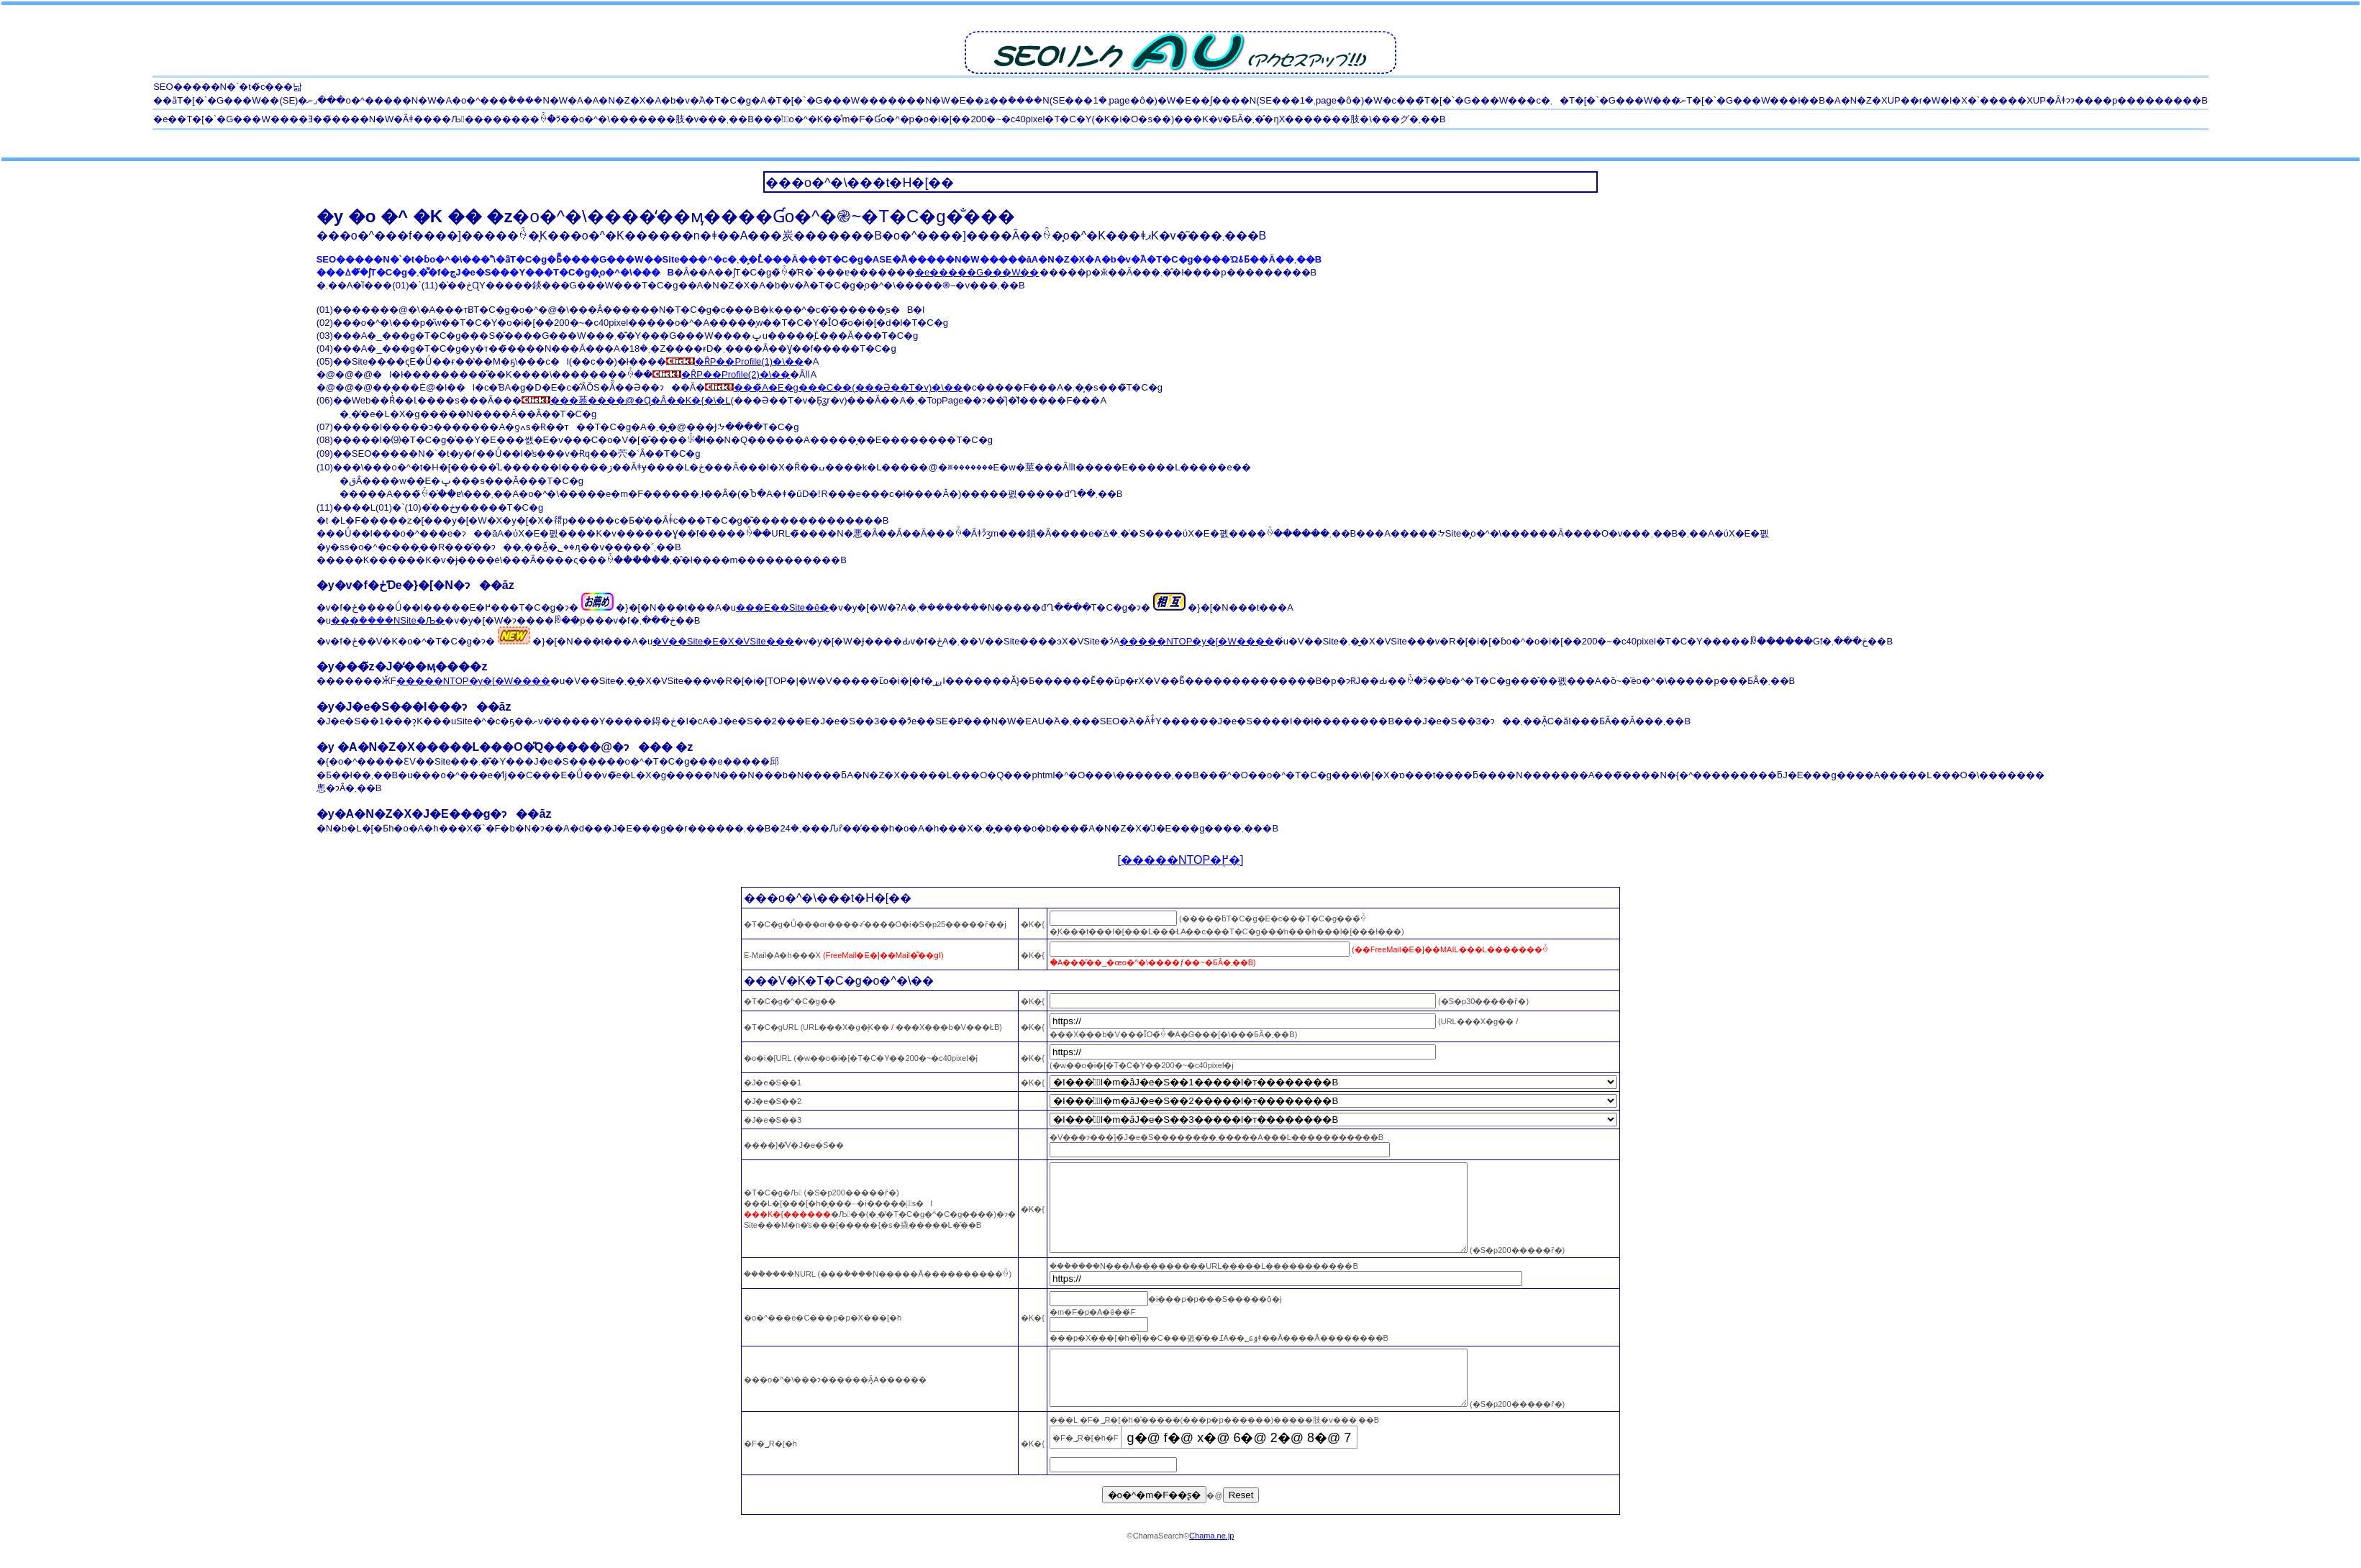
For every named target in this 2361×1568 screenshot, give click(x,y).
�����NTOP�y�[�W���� (1196, 641)
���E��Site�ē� (782, 607)
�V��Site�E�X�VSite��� (723, 641)
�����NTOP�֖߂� (1180, 860)
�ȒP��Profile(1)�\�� (735, 361)
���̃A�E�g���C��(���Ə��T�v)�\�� (834, 387)
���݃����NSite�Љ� (388, 620)
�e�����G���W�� (977, 272)
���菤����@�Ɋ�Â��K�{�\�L (626, 400)
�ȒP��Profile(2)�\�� (721, 374)
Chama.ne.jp (1211, 1563)
